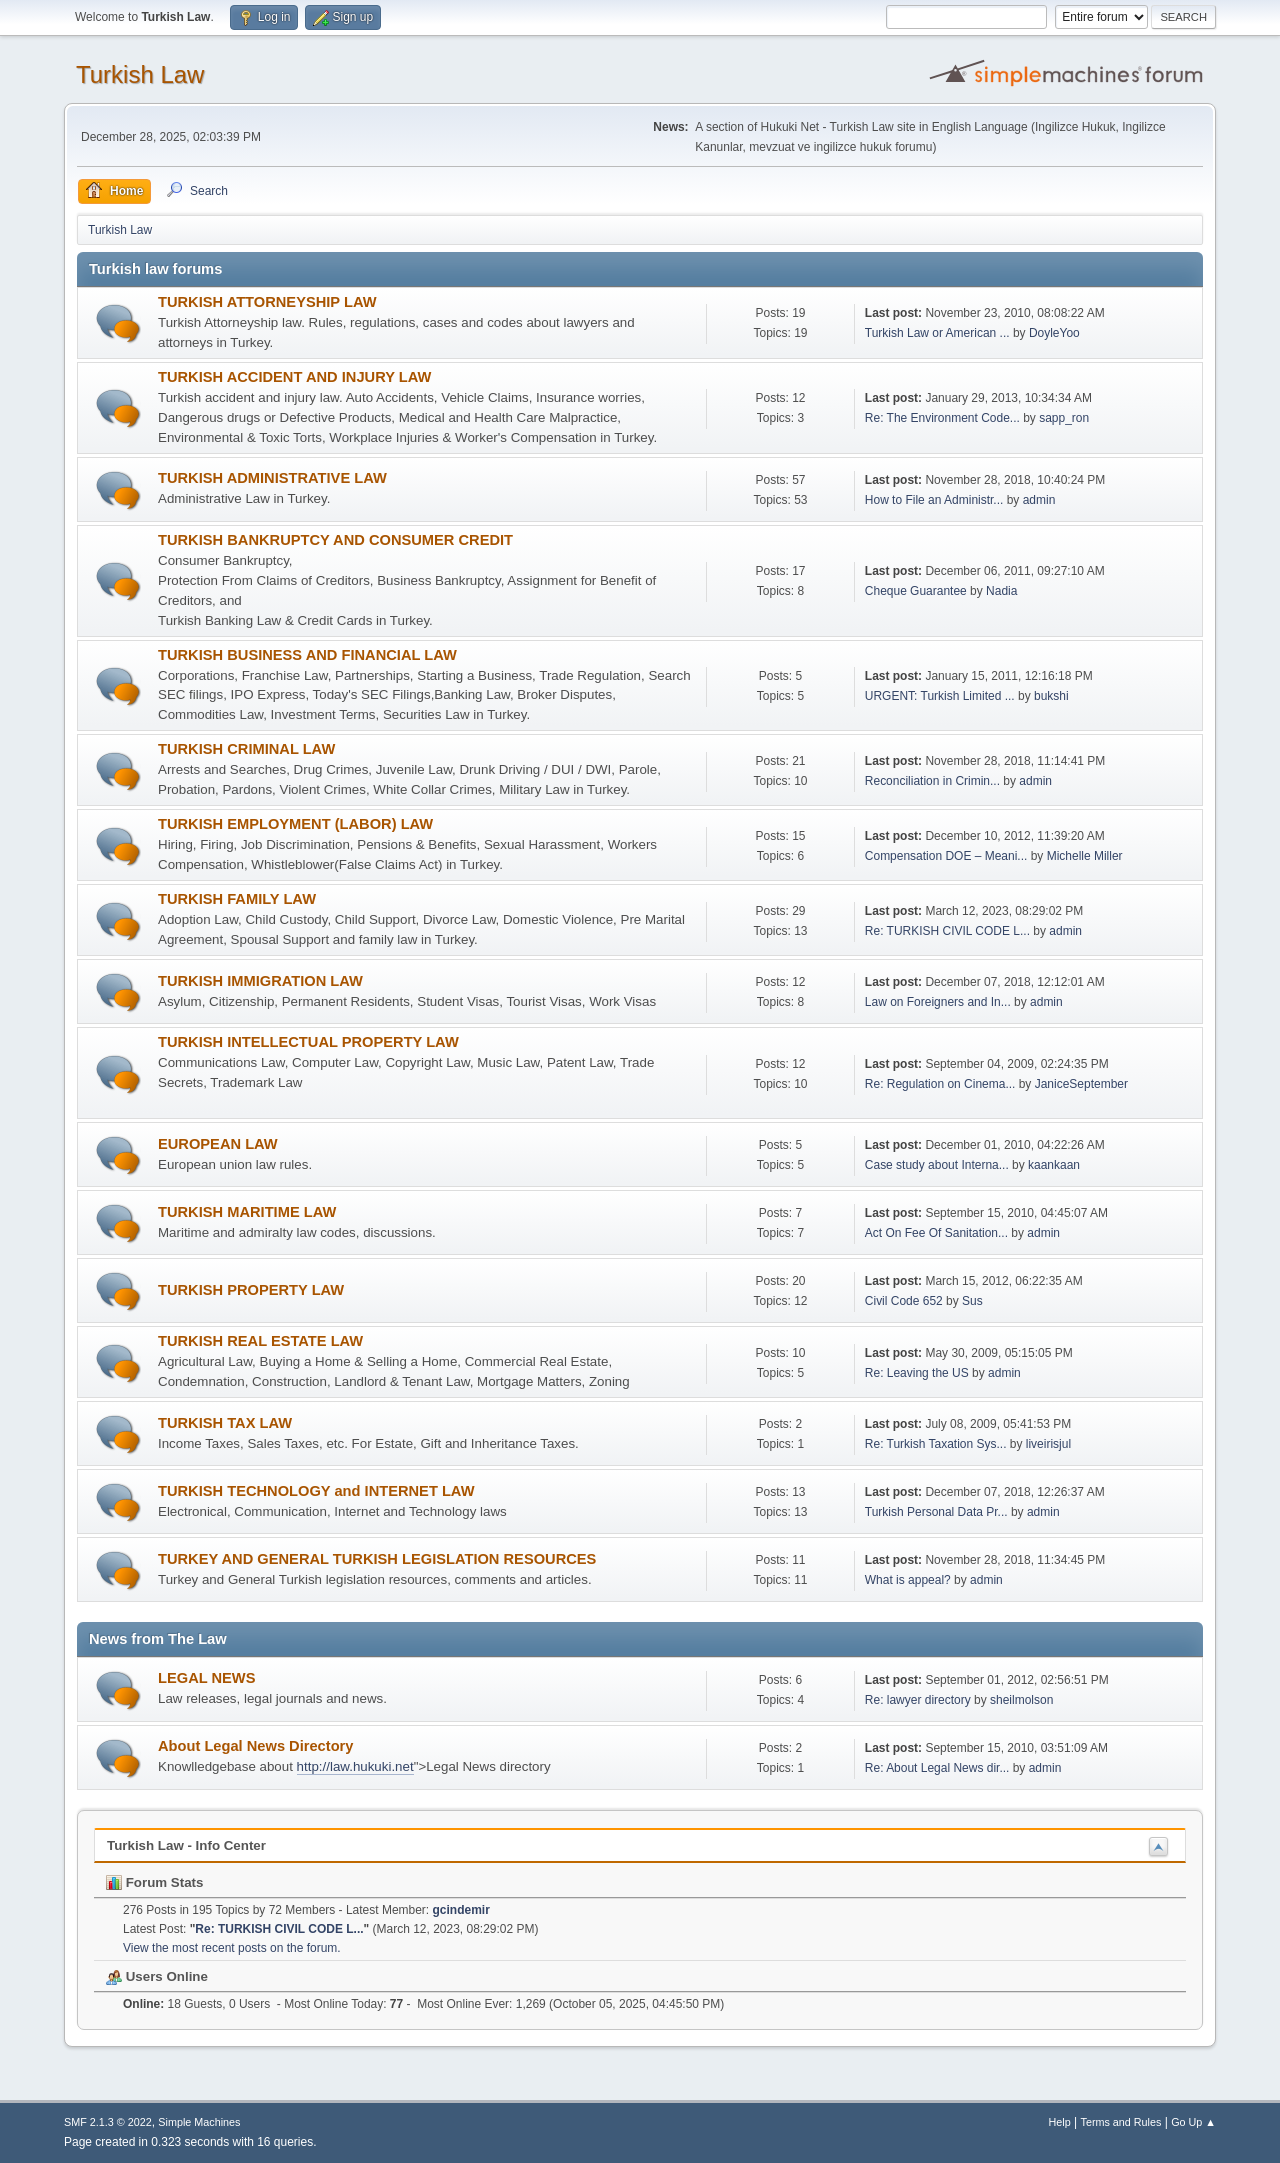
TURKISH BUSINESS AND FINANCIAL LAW (307, 655)
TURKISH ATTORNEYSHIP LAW (267, 302)
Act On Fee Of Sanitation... (936, 1233)
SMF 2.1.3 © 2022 (108, 2122)
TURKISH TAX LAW (225, 1423)
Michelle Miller (1085, 856)
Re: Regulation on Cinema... (940, 1084)
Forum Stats (154, 1882)
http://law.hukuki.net (355, 1766)
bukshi (1051, 696)
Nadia (1001, 591)
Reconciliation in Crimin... (932, 781)
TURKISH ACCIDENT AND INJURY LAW (294, 377)
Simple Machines (199, 2122)
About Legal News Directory (255, 1746)
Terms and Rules (1121, 2122)
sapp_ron (1064, 418)
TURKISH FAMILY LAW (237, 899)
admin (1039, 500)
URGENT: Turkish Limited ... (940, 696)
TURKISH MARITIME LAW (247, 1212)
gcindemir (461, 1910)
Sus (972, 1301)
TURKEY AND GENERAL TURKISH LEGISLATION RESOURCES (377, 1559)
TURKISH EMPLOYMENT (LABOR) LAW (295, 824)
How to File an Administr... (934, 500)
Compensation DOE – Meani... (946, 856)
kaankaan (1054, 1165)
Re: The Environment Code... (942, 418)
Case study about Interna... (937, 1165)
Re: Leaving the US (917, 1373)
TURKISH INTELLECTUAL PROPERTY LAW (308, 1042)
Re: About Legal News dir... (937, 1768)
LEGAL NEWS (206, 1678)
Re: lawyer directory (919, 1700)
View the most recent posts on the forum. (232, 1948)
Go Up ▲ (1193, 2122)
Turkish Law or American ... (937, 333)
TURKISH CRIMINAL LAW (246, 749)
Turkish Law (140, 74)
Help (1060, 2122)
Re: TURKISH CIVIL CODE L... (947, 931)
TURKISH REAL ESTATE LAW (260, 1341)
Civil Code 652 (904, 1301)
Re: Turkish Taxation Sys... (936, 1444)
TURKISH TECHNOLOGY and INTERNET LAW (316, 1491)
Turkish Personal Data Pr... (936, 1512)
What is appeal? (908, 1580)
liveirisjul (1048, 1444)
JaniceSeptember (1081, 1084)
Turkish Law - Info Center (186, 1845)
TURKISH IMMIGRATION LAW (260, 981)
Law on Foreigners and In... (938, 1002)
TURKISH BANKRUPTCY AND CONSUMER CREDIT (335, 540)
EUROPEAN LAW (218, 1144)
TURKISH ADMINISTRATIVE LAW (272, 478)
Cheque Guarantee (916, 591)
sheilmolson (1021, 1700)
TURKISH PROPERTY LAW (251, 1290)
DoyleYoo (1054, 333)
